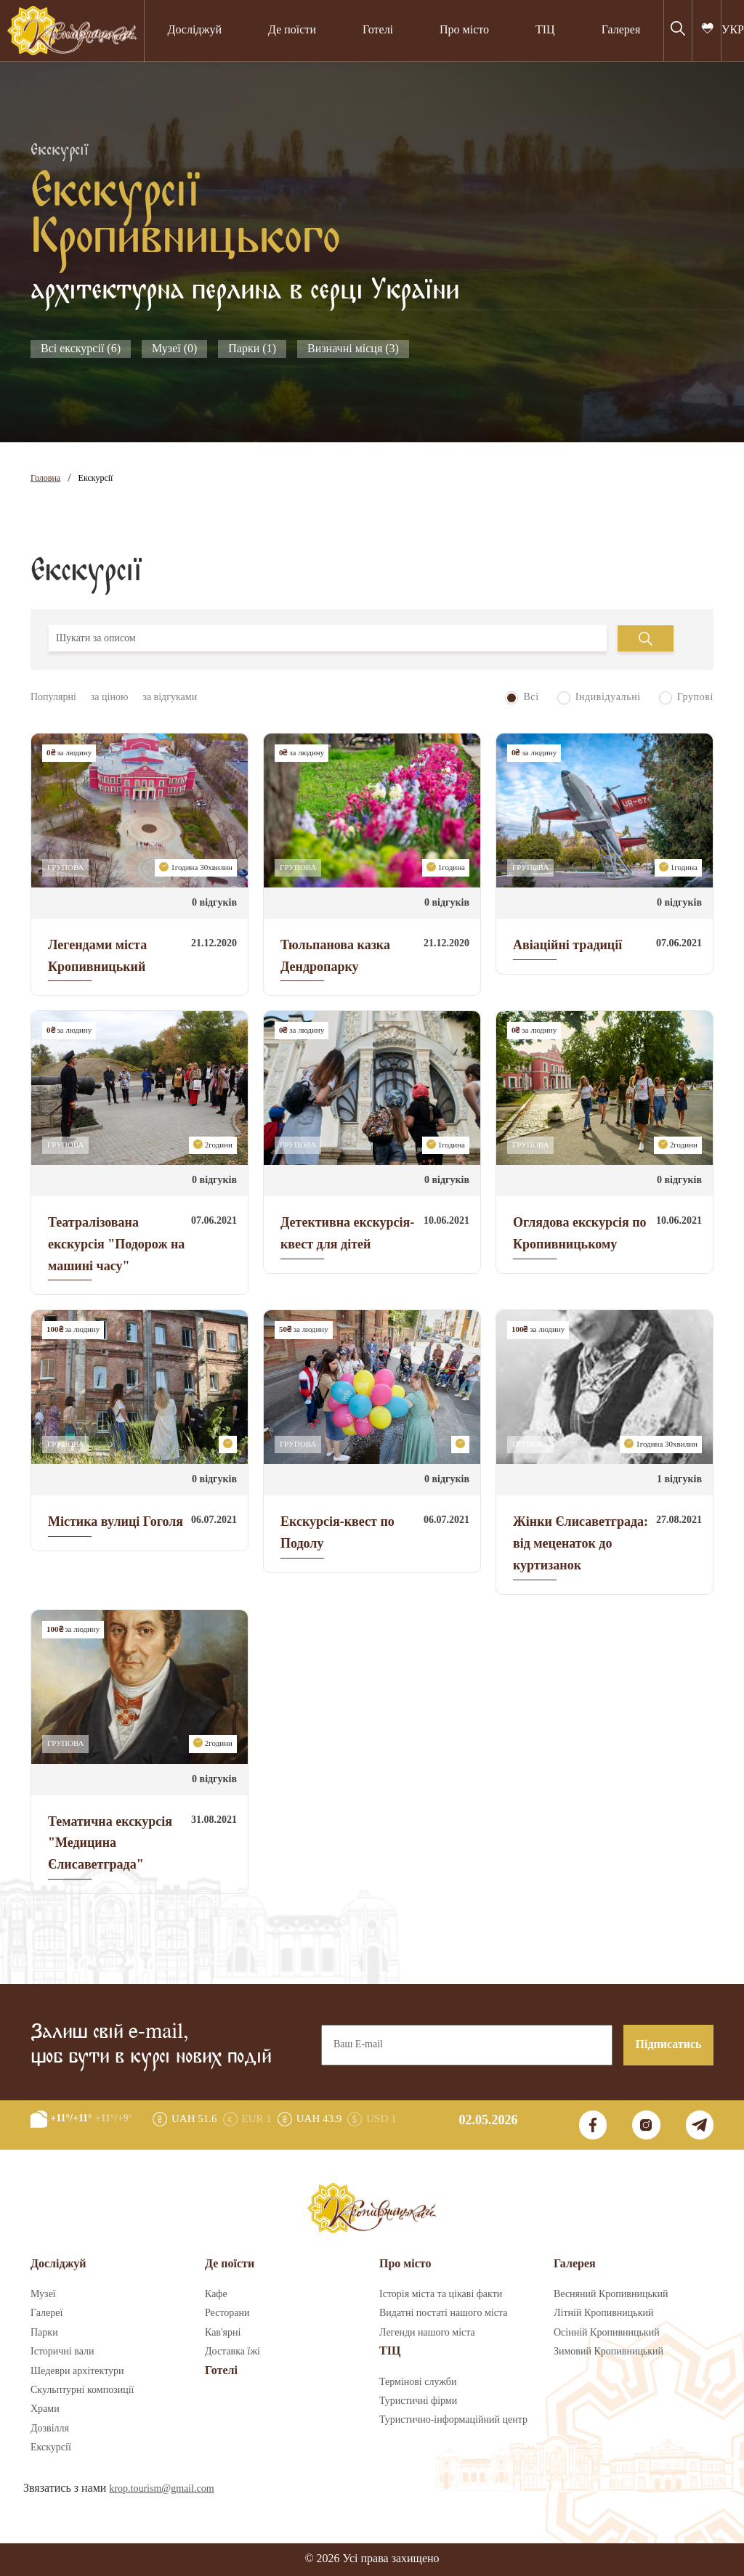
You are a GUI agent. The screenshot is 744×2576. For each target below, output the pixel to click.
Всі (521, 697)
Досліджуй (194, 30)
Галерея (621, 30)
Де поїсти (292, 30)
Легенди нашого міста (427, 2333)
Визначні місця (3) (353, 349)
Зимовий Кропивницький (608, 2351)
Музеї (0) (174, 349)
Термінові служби (417, 2382)
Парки (44, 2333)
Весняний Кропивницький (611, 2294)
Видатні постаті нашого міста (443, 2313)
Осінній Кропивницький (607, 2333)
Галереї (46, 2313)
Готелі (378, 30)
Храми (45, 2409)
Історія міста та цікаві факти (440, 2294)
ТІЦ (545, 30)
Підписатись (669, 2045)
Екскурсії (95, 478)
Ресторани (227, 2313)
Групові (686, 697)
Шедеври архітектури (77, 2371)
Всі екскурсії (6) (81, 349)
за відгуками (169, 697)
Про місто (464, 30)
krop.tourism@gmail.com (161, 2489)
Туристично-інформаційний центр (453, 2420)
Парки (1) (252, 349)
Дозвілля (50, 2428)
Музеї (43, 2294)
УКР (732, 30)
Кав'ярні (222, 2333)
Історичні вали (62, 2351)
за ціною (110, 697)
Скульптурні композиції (82, 2390)
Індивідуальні (599, 697)
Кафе (216, 2294)
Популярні (53, 697)
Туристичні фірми (418, 2401)
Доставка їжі (232, 2351)
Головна (45, 478)
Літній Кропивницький (603, 2313)
